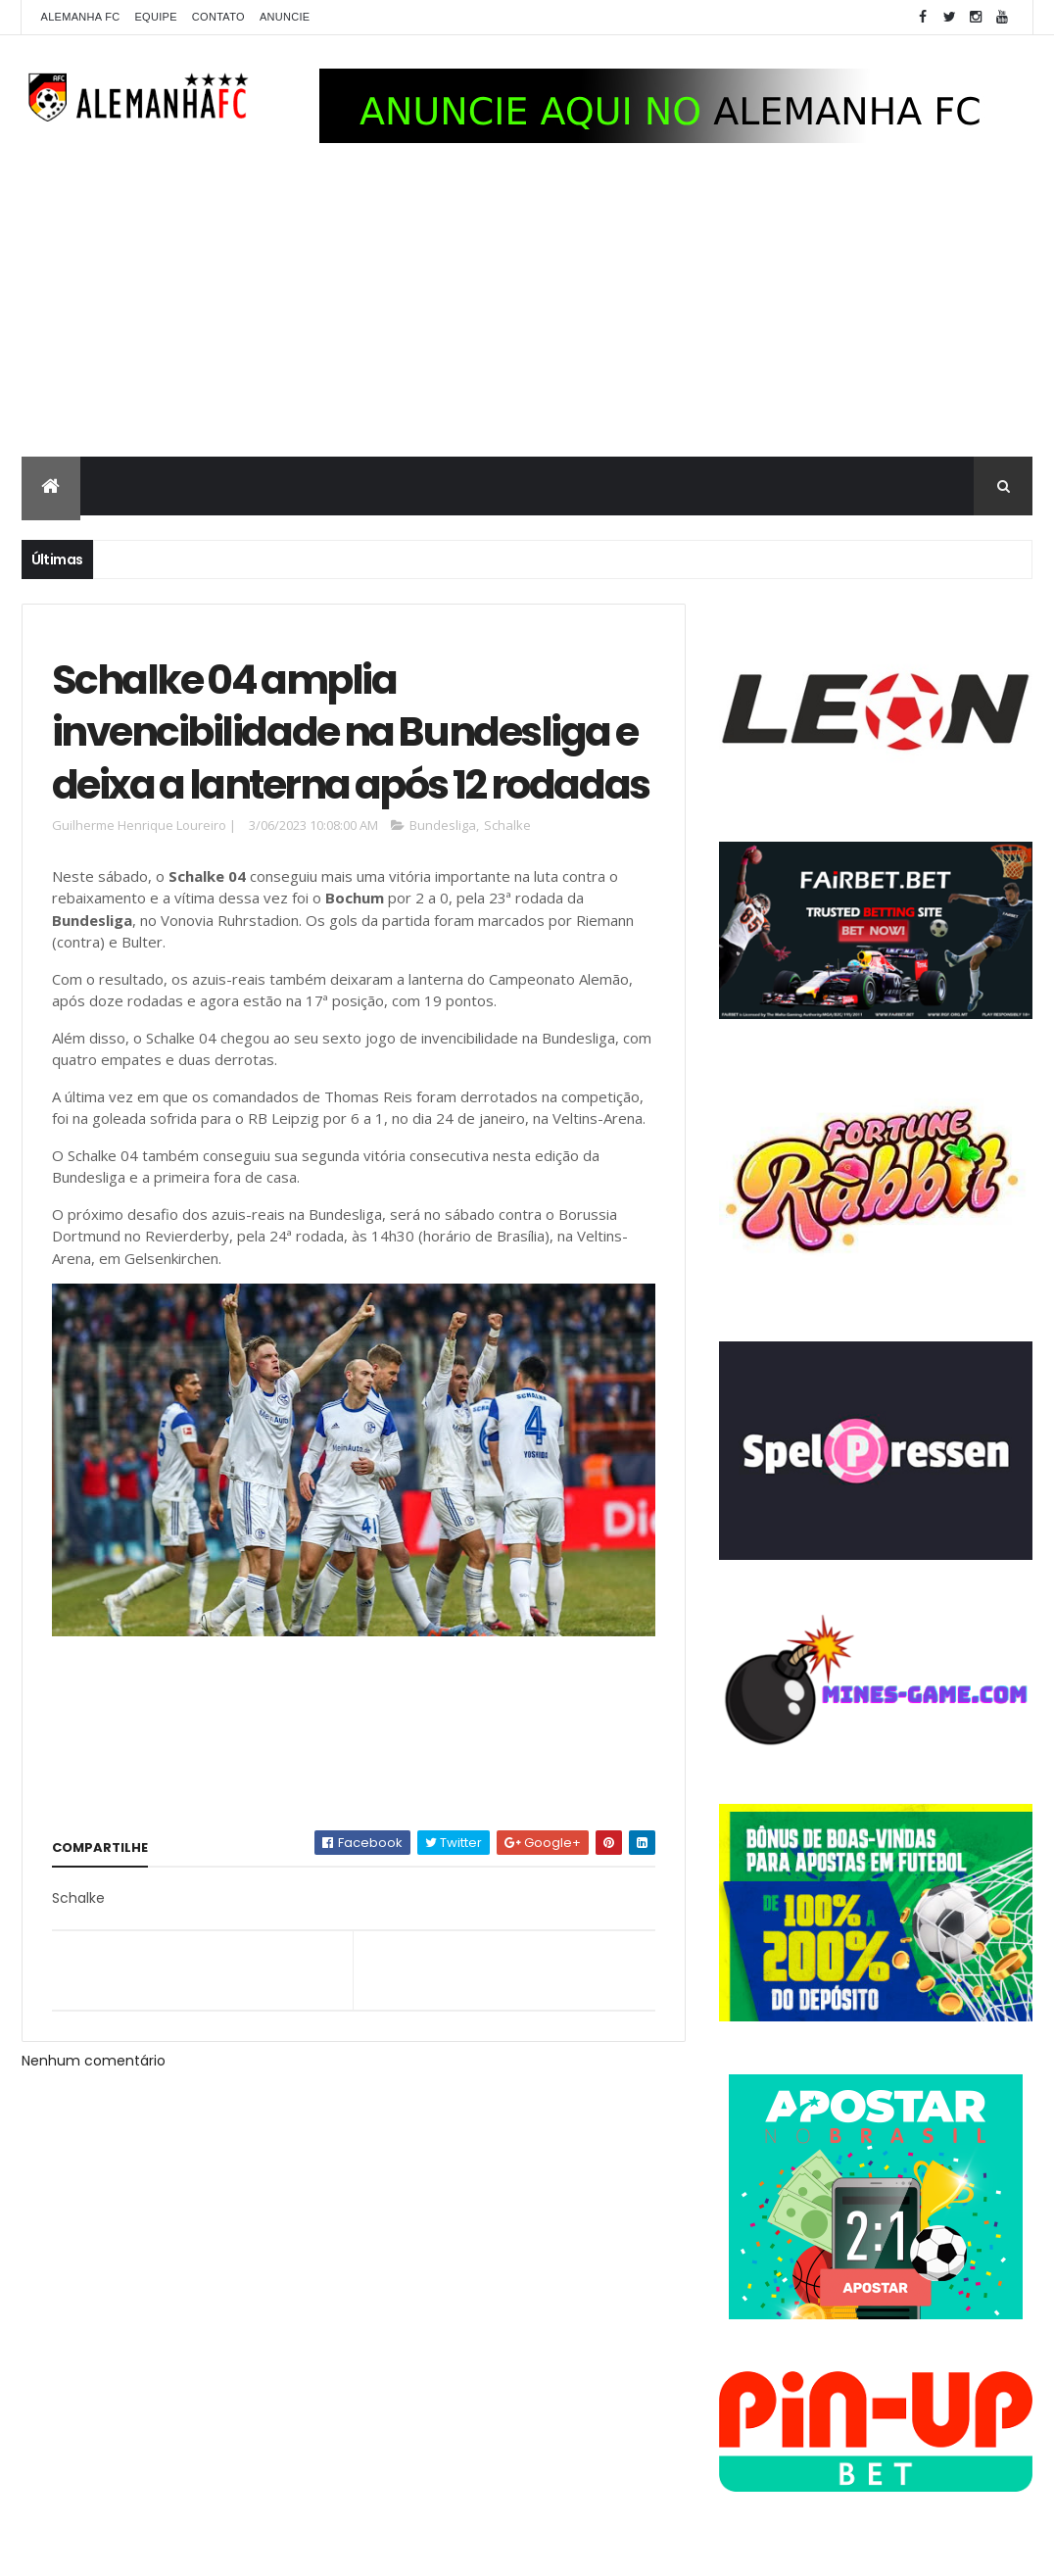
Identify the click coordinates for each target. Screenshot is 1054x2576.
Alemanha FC (80, 17)
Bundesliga (442, 825)
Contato (218, 17)
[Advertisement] (527, 309)
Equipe (155, 17)
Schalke (507, 825)
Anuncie (285, 17)
